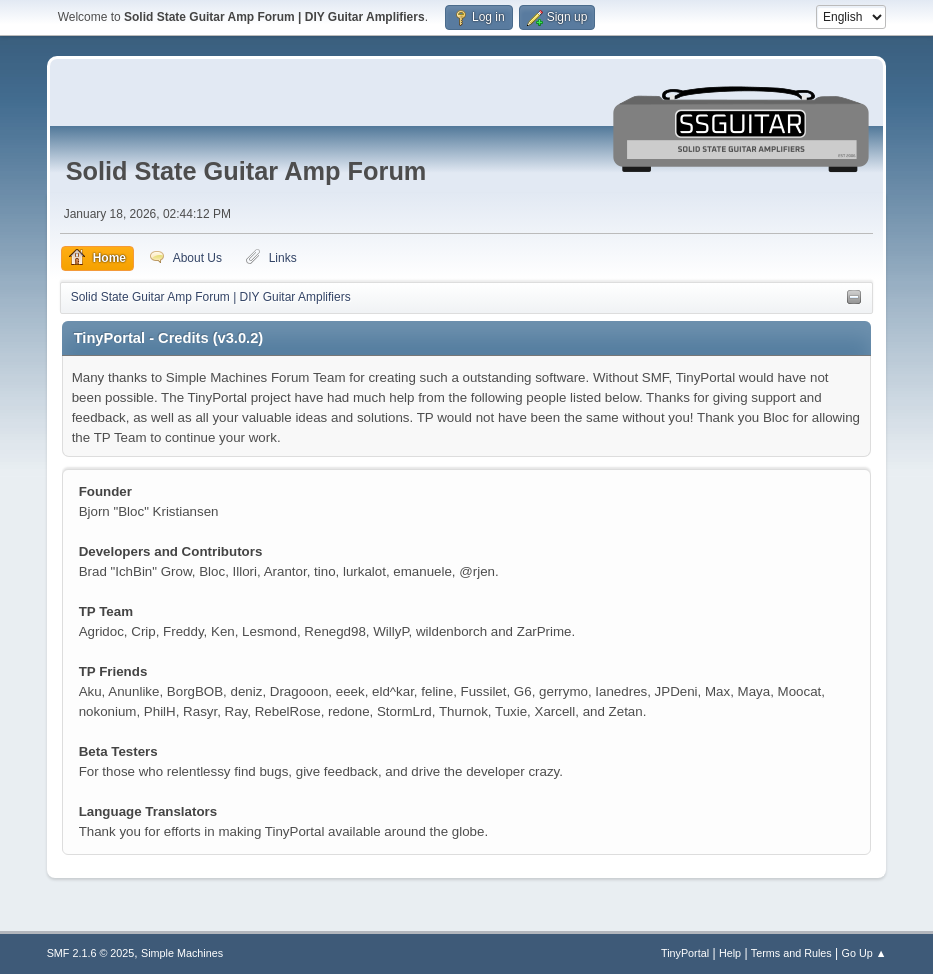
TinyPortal (685, 953)
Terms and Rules (791, 953)
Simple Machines (182, 953)
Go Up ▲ (864, 953)
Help (730, 953)
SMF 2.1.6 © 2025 (91, 953)
